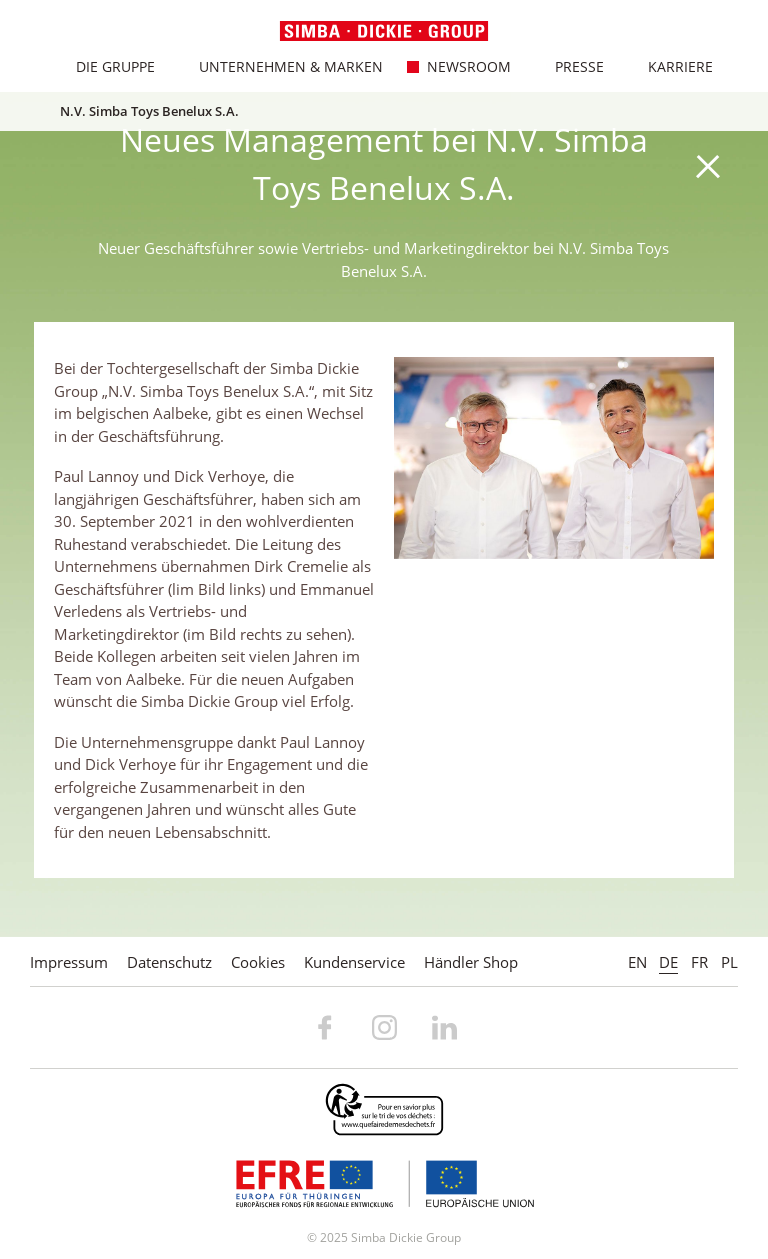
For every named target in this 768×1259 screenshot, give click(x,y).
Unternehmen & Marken (279, 66)
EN (637, 962)
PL (729, 962)
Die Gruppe (104, 66)
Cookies (258, 962)
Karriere (669, 66)
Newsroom (457, 66)
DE (668, 962)
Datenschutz (169, 962)
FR (699, 962)
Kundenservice (354, 962)
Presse (568, 66)
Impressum (69, 962)
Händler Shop (471, 962)
